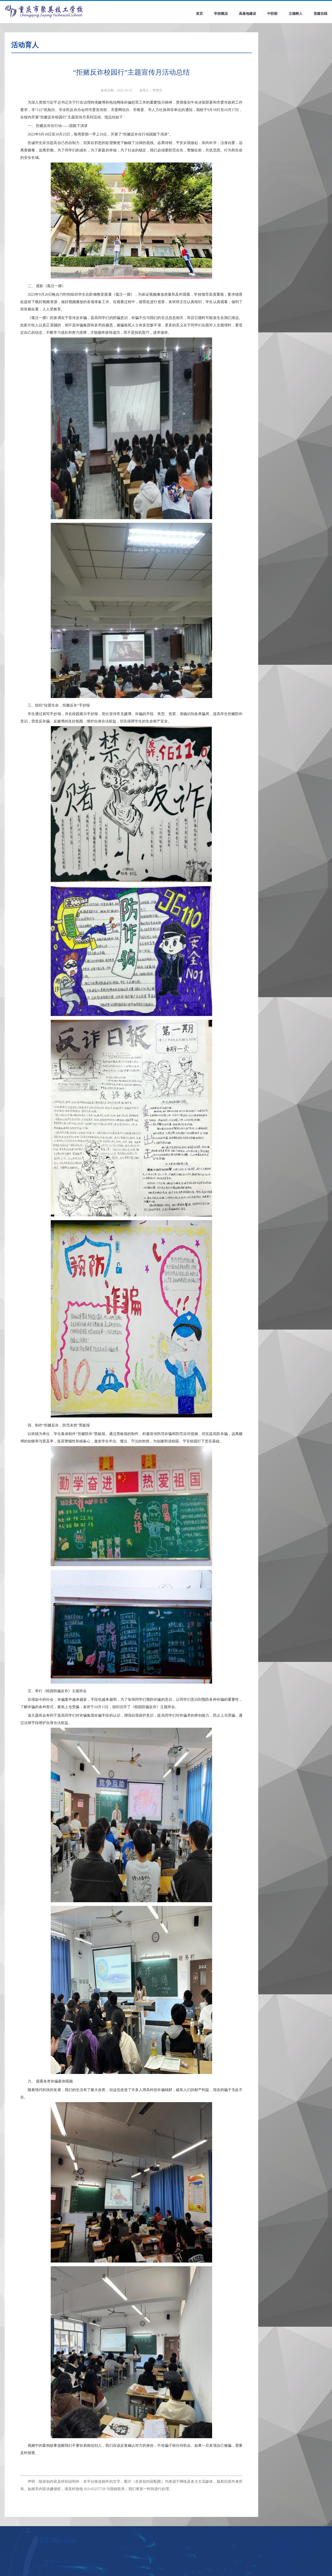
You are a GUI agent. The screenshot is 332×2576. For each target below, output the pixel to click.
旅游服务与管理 (289, 92)
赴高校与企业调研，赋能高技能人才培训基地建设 (298, 252)
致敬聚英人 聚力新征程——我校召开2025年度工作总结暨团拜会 (298, 216)
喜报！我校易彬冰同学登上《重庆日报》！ (298, 180)
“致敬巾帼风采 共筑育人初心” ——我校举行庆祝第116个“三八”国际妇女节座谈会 (298, 192)
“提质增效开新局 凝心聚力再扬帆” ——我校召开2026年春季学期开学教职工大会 (298, 204)
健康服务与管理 (289, 140)
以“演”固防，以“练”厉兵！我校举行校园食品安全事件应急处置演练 (298, 264)
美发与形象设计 (289, 128)
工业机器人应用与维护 (295, 116)
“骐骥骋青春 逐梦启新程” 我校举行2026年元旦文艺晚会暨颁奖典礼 (298, 228)
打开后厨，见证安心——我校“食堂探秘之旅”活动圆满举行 (298, 288)
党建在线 (320, 13)
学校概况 (221, 13)
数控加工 (284, 104)
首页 (199, 13)
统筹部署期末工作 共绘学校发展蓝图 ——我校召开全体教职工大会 (298, 240)
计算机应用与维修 (291, 80)
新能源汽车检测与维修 (295, 68)
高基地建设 (247, 13)
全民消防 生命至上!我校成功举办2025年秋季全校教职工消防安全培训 (298, 276)
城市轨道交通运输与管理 (297, 56)
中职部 (272, 13)
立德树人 (295, 13)
